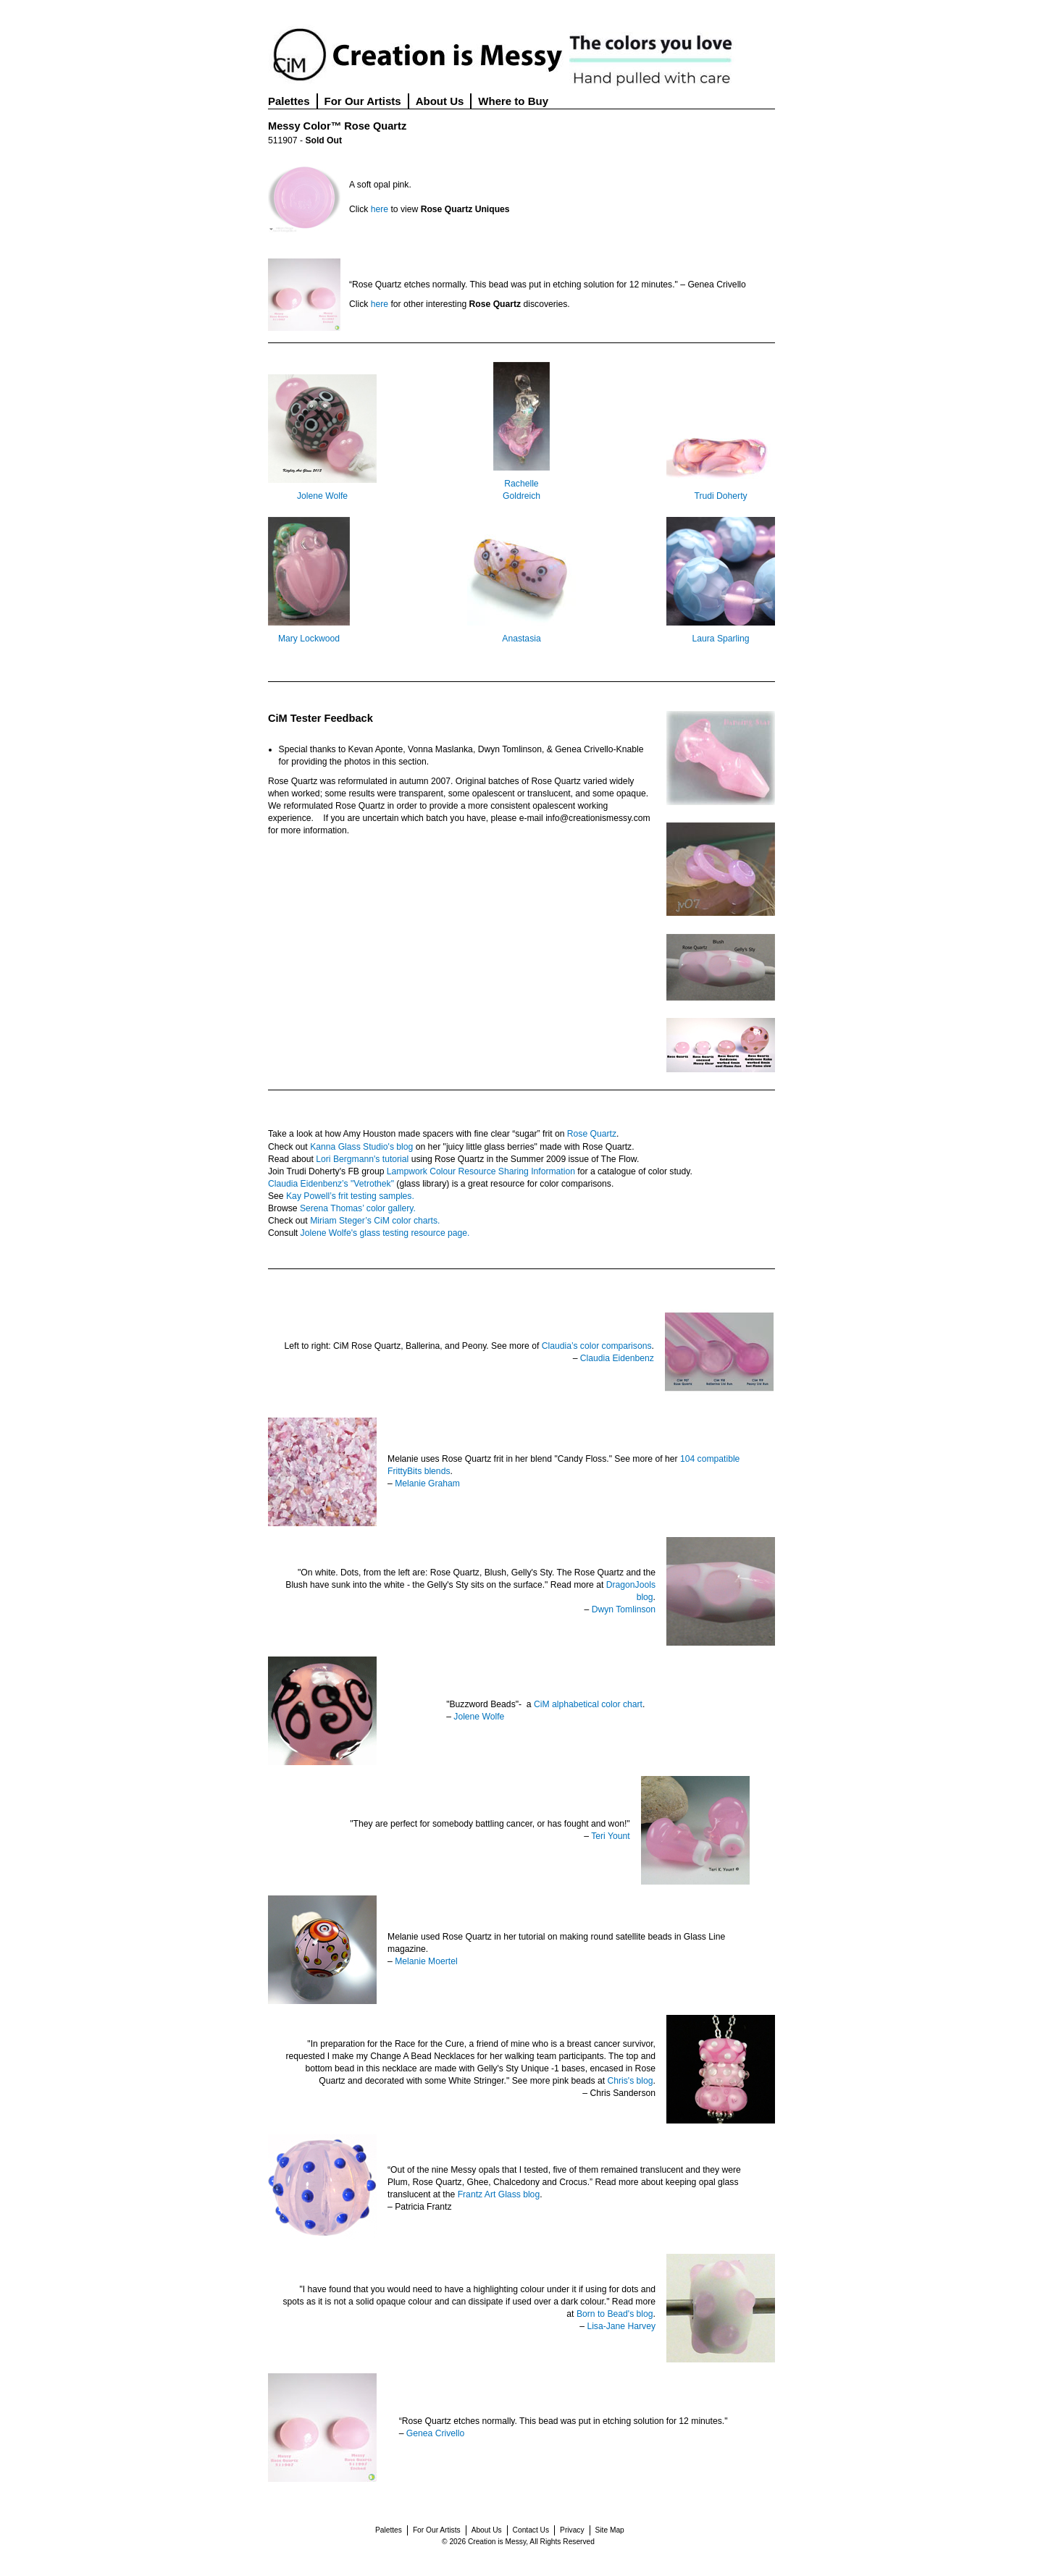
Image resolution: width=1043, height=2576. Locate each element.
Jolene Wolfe (322, 496)
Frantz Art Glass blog (499, 2194)
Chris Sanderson (622, 2093)
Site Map (609, 2530)
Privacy (572, 2530)
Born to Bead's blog (615, 2314)
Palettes (289, 101)
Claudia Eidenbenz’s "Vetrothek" (331, 1184)
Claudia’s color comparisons (597, 1346)
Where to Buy (513, 101)
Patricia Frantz (423, 2207)
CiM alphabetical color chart (588, 1704)
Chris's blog (630, 2081)
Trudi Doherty (720, 496)
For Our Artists (362, 101)
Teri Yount (610, 1836)
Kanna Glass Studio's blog (361, 1147)
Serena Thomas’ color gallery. (358, 1208)
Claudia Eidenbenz (617, 1358)
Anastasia (521, 639)
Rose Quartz (591, 1134)
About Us (440, 101)
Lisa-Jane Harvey (621, 2326)
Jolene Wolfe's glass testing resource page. (385, 1233)
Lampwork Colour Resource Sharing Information (481, 1171)
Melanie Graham (427, 1483)
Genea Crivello (435, 2433)
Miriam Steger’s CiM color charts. (375, 1221)
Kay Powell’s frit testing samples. (350, 1196)
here (379, 209)
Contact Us (531, 2530)
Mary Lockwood (309, 639)
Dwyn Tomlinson (623, 1609)
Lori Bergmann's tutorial (362, 1159)
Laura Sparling (720, 639)
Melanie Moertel (426, 1961)
